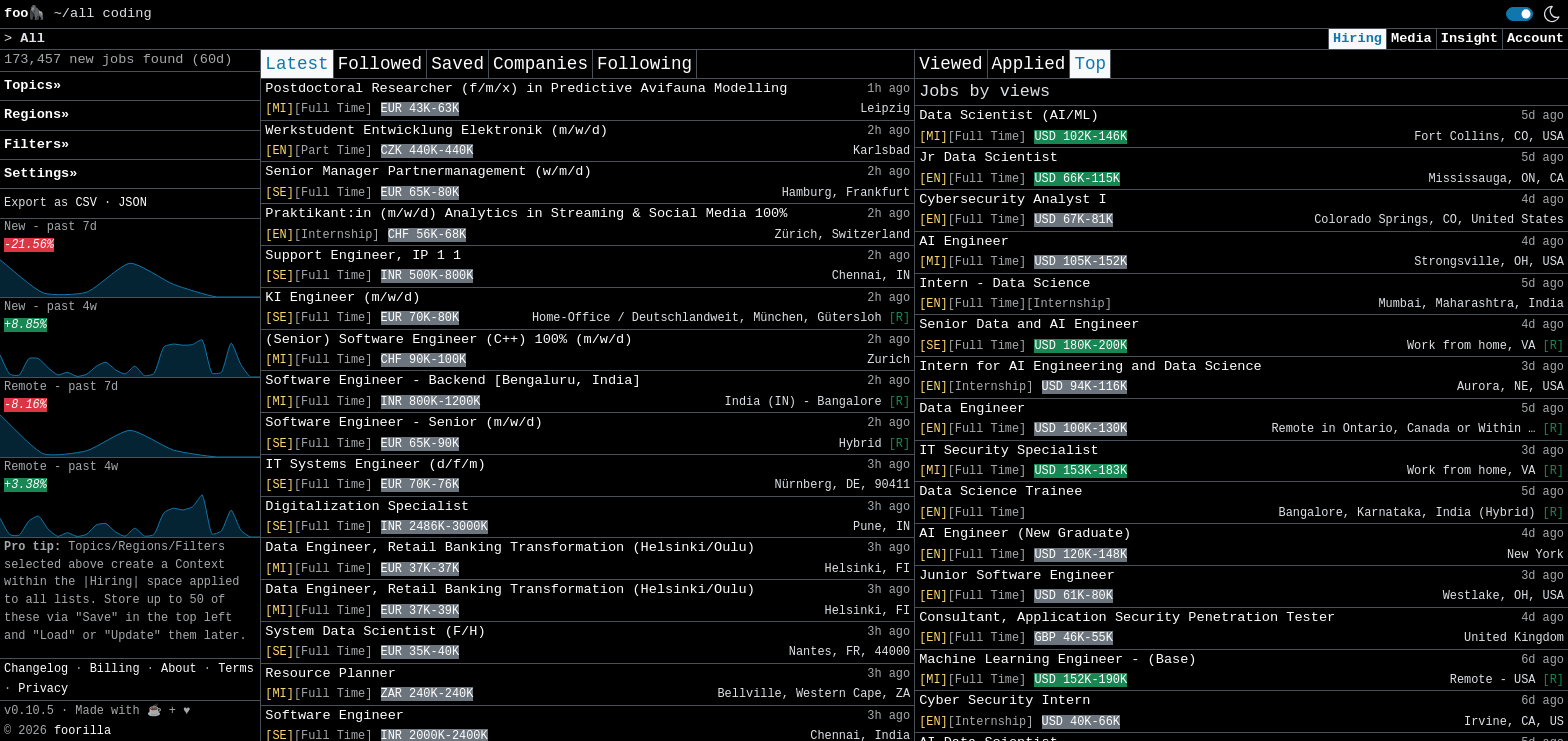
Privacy (43, 689)
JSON (132, 203)
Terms (236, 669)
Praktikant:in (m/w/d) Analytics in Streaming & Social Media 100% (526, 213)
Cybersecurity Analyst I (1013, 199)
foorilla (82, 731)
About (179, 669)
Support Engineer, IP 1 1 (363, 255)
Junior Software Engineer (1017, 575)
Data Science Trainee (1000, 491)
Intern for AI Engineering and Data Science (1090, 366)
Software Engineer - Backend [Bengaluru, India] (452, 380)
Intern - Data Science (1004, 283)
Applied (1029, 64)
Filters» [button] (36, 144)
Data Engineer (972, 408)
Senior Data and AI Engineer (1029, 324)
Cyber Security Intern (1004, 700)
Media (1411, 38)
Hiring (1357, 38)
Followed (380, 64)
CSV (85, 203)
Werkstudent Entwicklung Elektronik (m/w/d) (436, 130)
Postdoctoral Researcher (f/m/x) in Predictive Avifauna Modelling (526, 88)
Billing (115, 669)
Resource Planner (330, 673)
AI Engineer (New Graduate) (1025, 533)
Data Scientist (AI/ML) (1008, 115)
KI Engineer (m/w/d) (342, 297)
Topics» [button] (32, 85)
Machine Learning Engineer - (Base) (1057, 659)
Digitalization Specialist (367, 506)
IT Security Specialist (1008, 450)
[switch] (1519, 14)
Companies (540, 64)
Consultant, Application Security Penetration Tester (1127, 617)
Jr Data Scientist (988, 157)
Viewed (950, 64)
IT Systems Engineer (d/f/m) (375, 464)
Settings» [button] (40, 173)
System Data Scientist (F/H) (375, 631)
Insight (1469, 38)
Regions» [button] (36, 114)
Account (1535, 38)
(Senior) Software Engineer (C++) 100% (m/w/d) (448, 339)
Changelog (36, 669)
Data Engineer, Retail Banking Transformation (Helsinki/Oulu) (509, 547)
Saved (457, 64)
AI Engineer (964, 241)
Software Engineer (334, 715)
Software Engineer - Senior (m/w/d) (403, 422)
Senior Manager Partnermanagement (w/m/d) (428, 171)
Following (644, 64)
